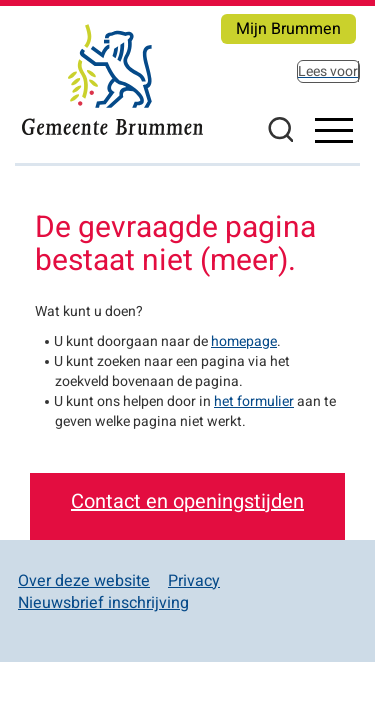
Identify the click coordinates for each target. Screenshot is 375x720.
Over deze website (84, 581)
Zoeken (280, 129)
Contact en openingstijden (187, 501)
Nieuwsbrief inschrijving (103, 603)
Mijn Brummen (288, 29)
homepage (244, 341)
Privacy (194, 581)
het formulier (254, 401)
